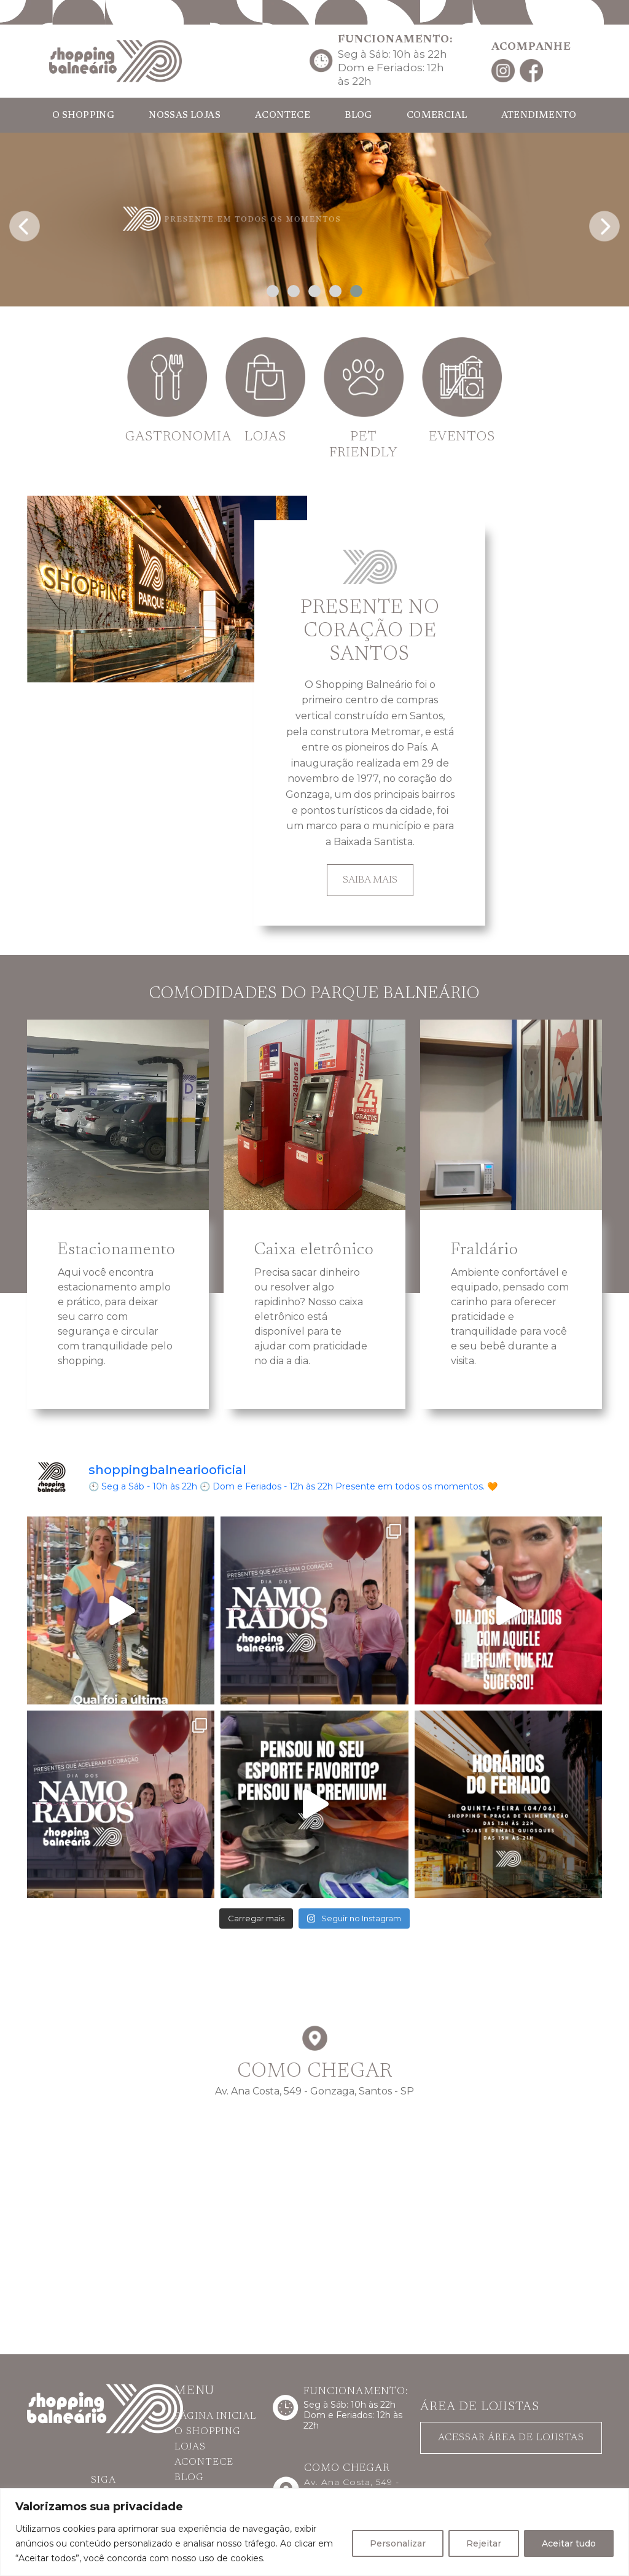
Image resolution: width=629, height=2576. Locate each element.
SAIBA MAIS (370, 880)
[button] (272, 291)
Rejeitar (483, 2543)
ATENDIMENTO (538, 115)
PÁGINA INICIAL (215, 2416)
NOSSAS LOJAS (185, 115)
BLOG (358, 115)
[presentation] (24, 223)
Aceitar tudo (569, 2543)
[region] (314, 2532)
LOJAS (190, 2447)
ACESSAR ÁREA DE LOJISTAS (511, 2438)
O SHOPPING (83, 115)
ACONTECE (282, 115)
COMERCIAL (437, 115)
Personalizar (398, 2543)
